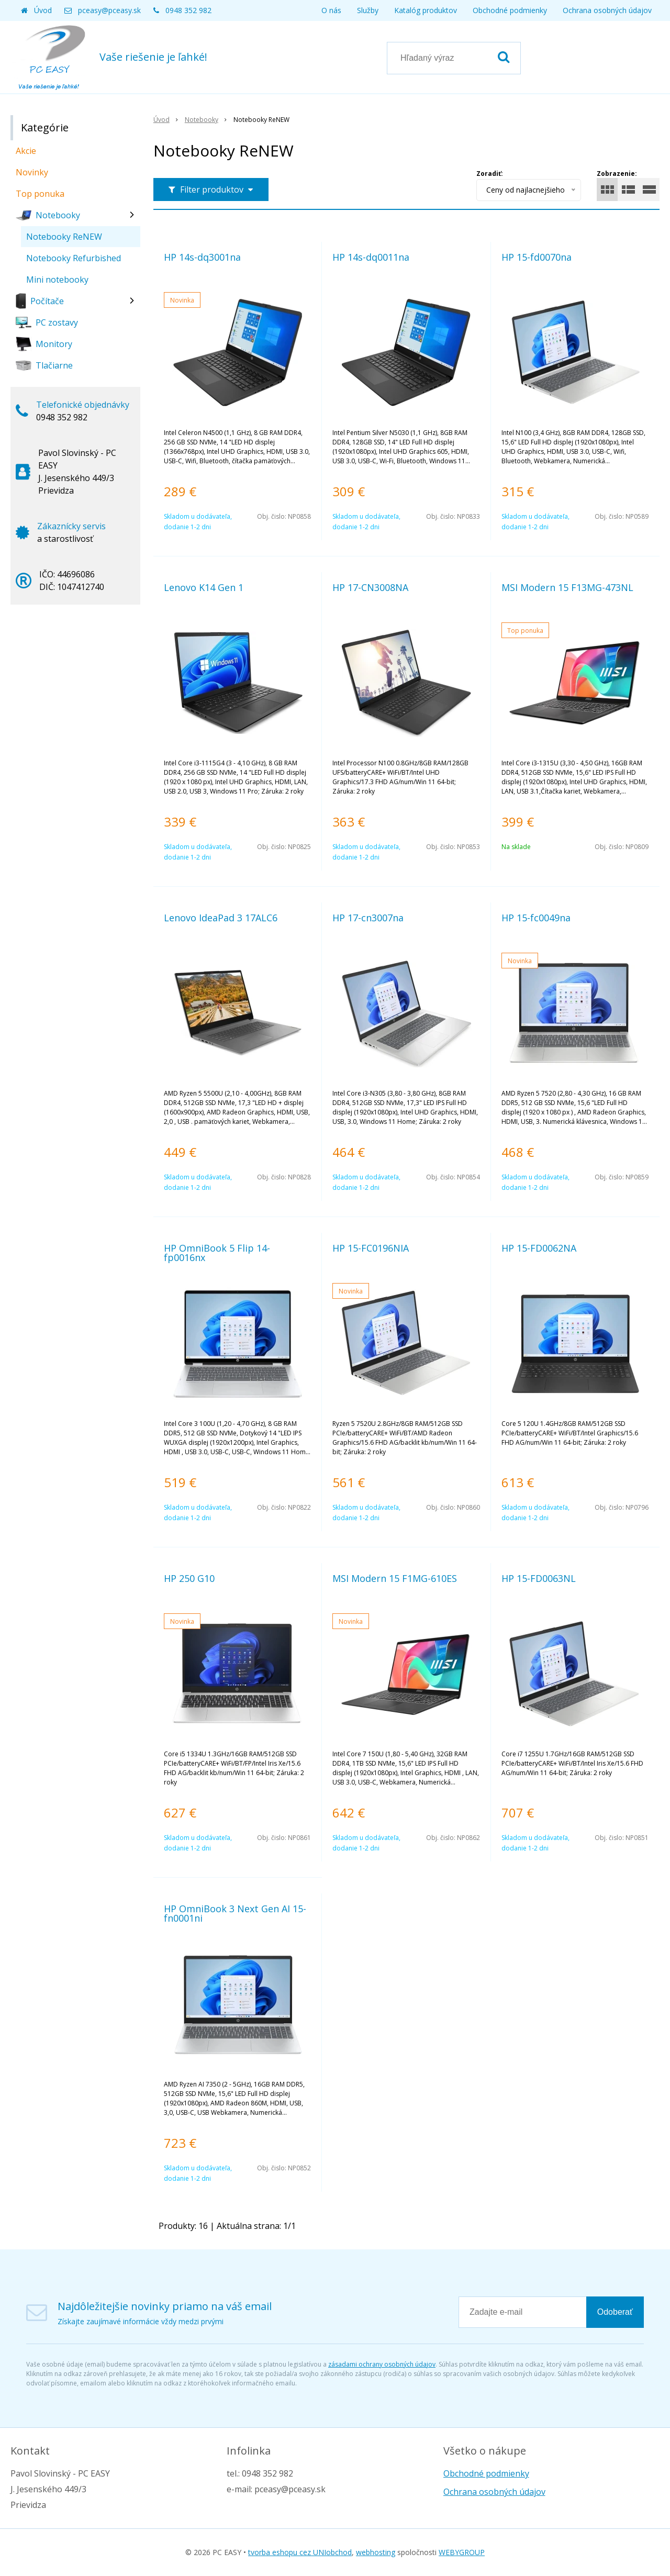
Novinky (32, 172)
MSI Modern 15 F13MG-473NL (567, 587)
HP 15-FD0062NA (538, 1248)
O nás (331, 10)
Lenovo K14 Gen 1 (203, 587)
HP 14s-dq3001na (202, 257)
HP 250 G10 (189, 1578)
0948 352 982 (188, 10)
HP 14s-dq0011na (370, 257)
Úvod (43, 10)
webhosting (375, 2552)
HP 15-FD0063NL (538, 1578)
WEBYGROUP (462, 2552)
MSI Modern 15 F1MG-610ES (394, 1578)
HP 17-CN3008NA (370, 587)
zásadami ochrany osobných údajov (382, 2364)
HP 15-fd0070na (536, 257)
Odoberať (615, 2311)
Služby (367, 10)
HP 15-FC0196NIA (370, 1248)
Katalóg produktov (425, 10)
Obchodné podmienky (510, 10)
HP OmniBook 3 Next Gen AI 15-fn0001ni (235, 1913)
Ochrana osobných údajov (607, 10)
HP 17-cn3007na (368, 917)
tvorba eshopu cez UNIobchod (300, 2552)
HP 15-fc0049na (536, 917)
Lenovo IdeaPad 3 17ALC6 (220, 917)
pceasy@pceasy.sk (109, 10)
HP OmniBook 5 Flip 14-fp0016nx (217, 1253)
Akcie (26, 151)
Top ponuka (40, 193)
